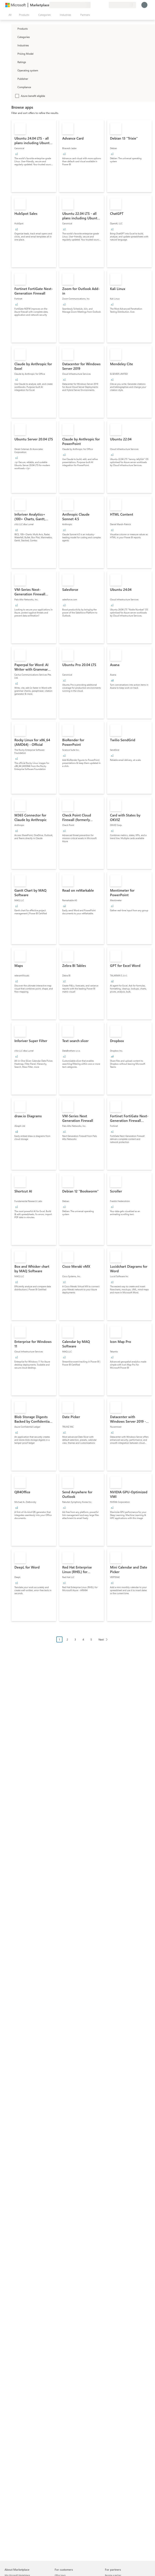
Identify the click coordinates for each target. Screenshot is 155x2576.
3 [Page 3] (75, 1639)
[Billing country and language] (122, 5)
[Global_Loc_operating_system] (14, 70)
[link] (33, 156)
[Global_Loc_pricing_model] (14, 54)
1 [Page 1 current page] (59, 1639)
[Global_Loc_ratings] (14, 62)
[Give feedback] (92, 5)
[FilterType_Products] (14, 28)
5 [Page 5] (91, 1639)
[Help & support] (96, 5)
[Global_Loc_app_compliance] (14, 87)
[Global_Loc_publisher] (14, 79)
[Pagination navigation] (83, 1642)
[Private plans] (105, 5)
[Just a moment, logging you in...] (144, 5)
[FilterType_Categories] (14, 37)
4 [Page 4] (83, 1639)
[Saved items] (101, 5)
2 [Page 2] (67, 1639)
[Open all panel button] (9, 15)
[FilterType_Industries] (14, 45)
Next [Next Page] (101, 1639)
